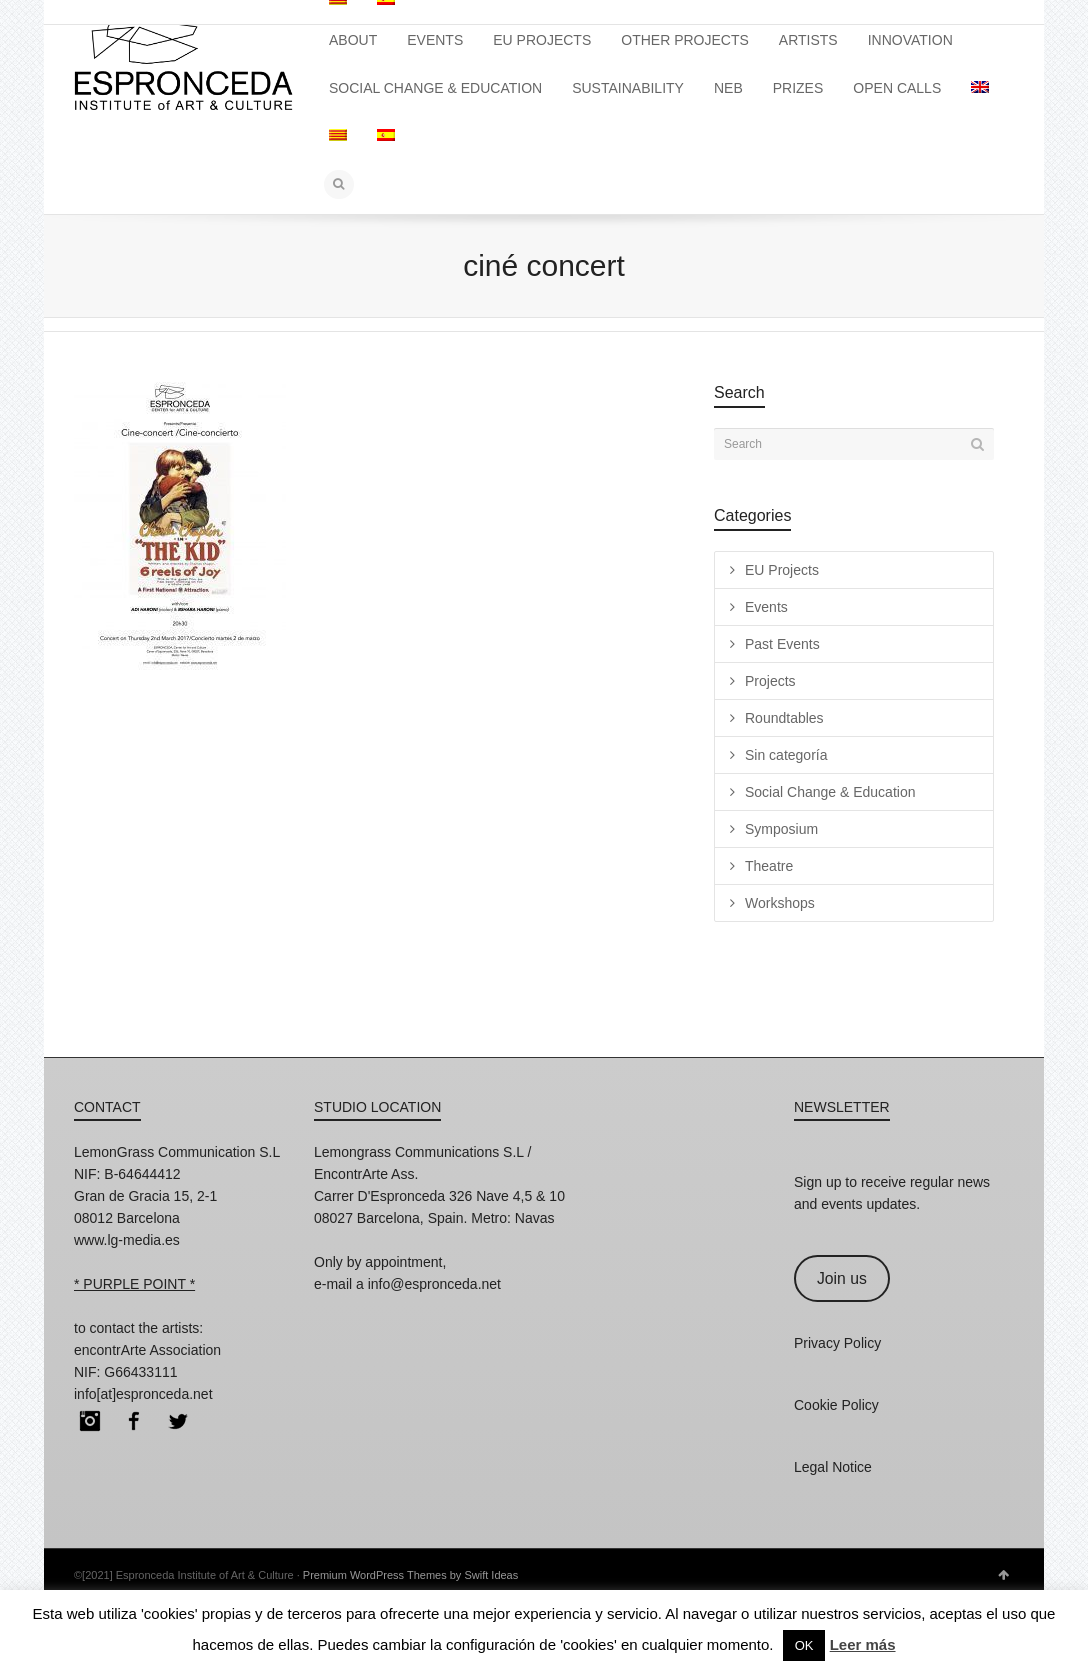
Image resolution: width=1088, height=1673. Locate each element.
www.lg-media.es (127, 1240)
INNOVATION (910, 40)
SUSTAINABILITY (628, 88)
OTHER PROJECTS (685, 40)
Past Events (782, 644)
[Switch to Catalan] (338, 136)
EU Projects (782, 570)
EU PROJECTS (542, 40)
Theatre (769, 866)
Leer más (863, 1644)
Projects (770, 681)
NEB (728, 88)
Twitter (178, 1421)
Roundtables (784, 718)
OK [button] (804, 1645)
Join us (842, 1278)
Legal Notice (833, 1467)
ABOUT (353, 40)
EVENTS (435, 40)
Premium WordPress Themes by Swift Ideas (410, 1575)
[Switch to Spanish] (386, 136)
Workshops (780, 903)
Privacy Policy (837, 1343)
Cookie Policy (836, 1405)
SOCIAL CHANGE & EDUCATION (435, 88)
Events (766, 607)
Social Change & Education (830, 792)
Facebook (134, 1421)
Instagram (90, 1421)
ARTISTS (808, 40)
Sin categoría (786, 755)
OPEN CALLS (897, 88)
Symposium (781, 829)
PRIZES (798, 88)
